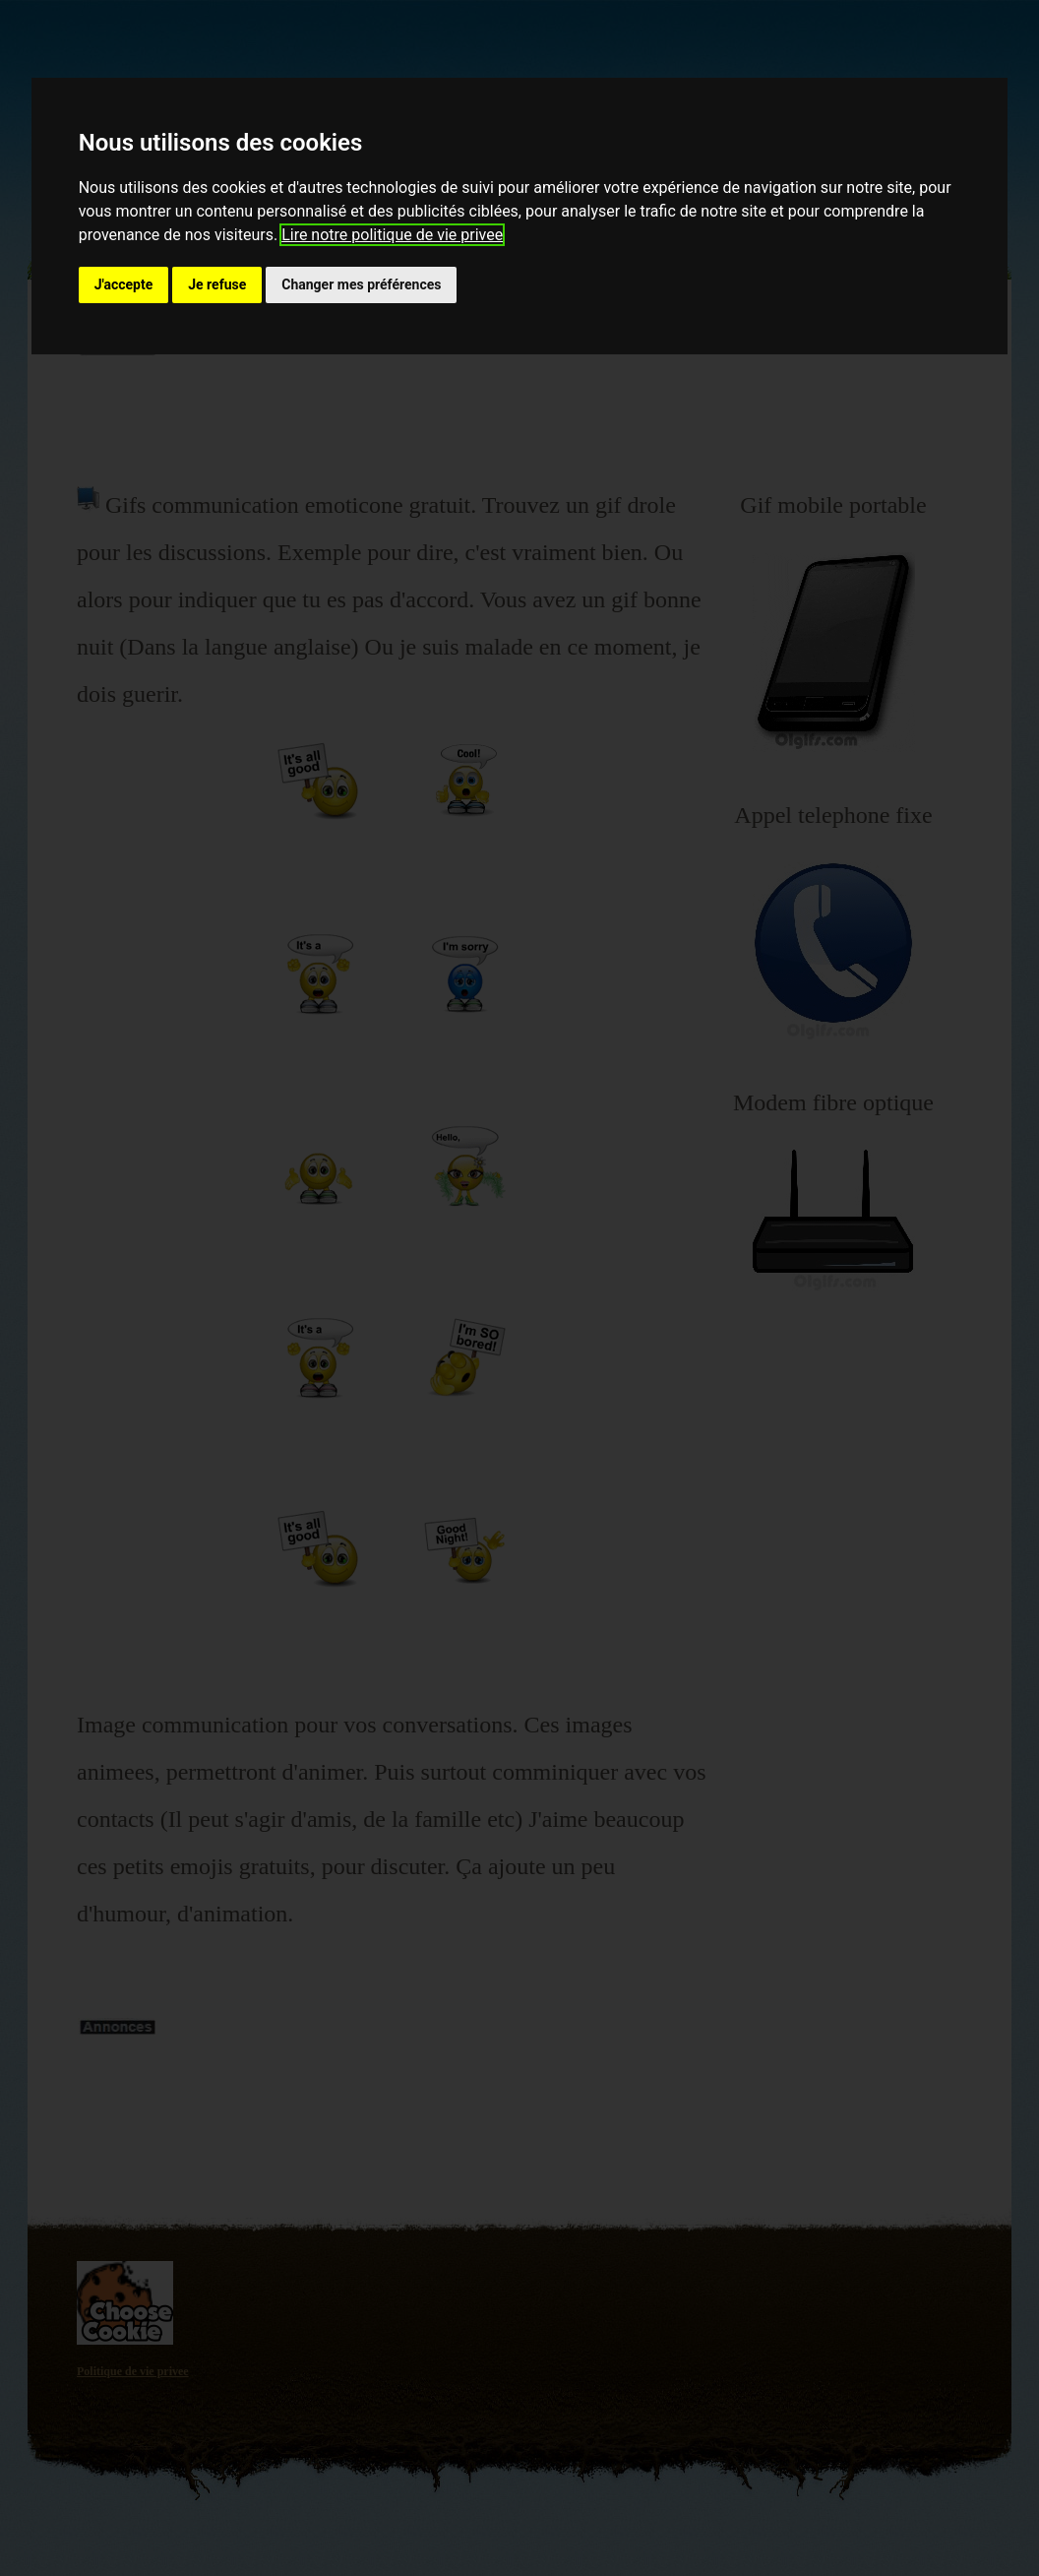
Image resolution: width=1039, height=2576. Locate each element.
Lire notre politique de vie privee (392, 234)
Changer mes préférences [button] (361, 284)
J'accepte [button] (123, 284)
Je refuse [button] (217, 284)
